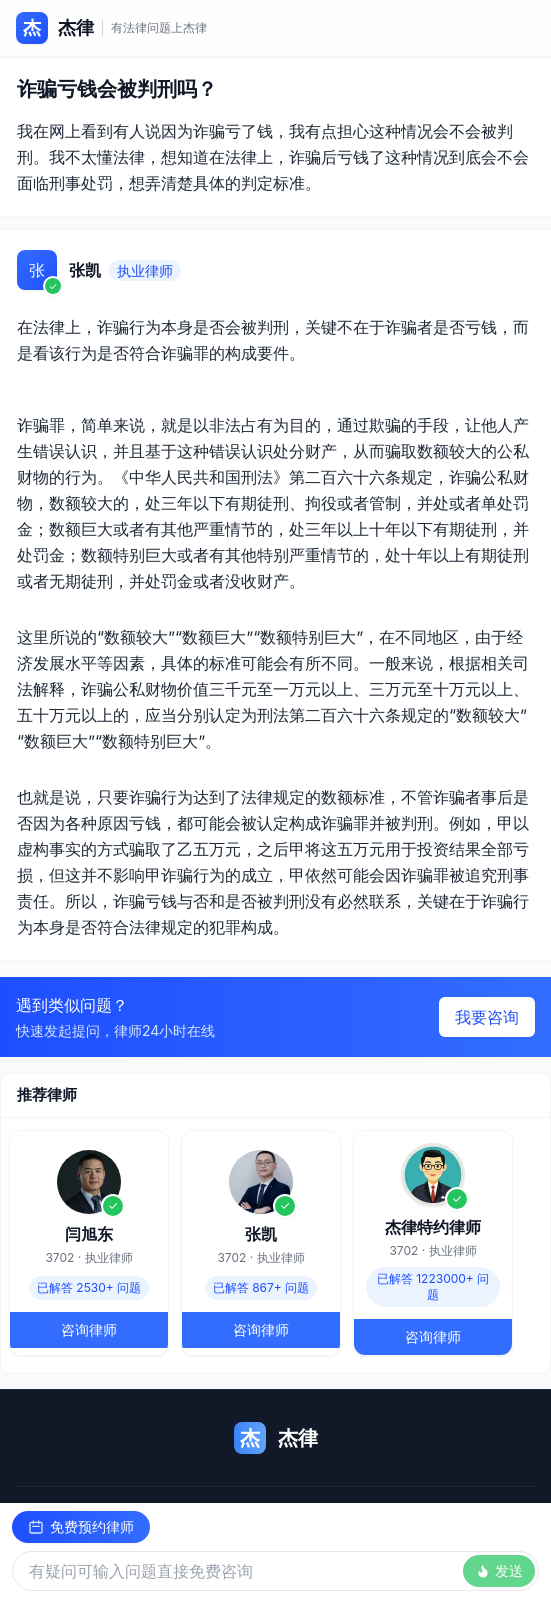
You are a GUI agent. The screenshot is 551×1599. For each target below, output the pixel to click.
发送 (499, 1570)
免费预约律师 (81, 1526)
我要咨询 (487, 1017)
